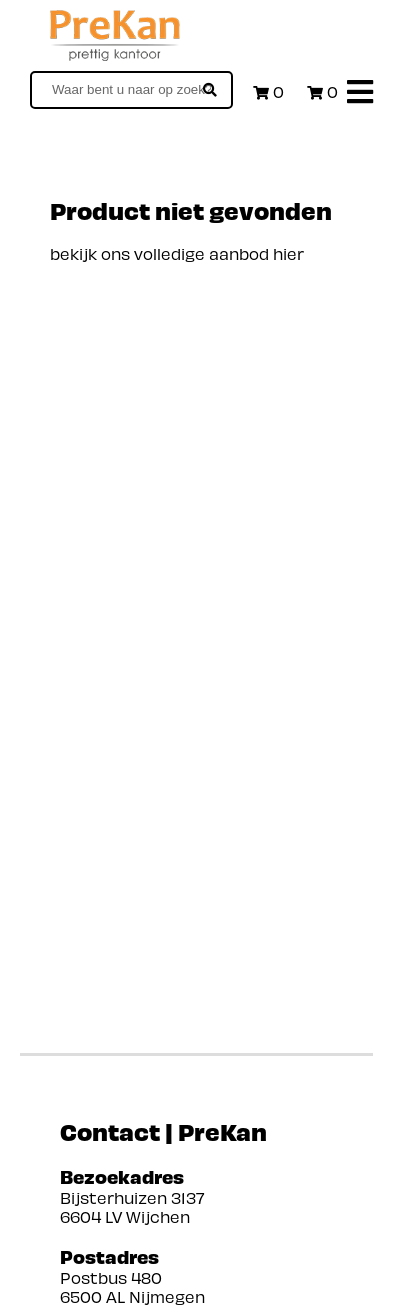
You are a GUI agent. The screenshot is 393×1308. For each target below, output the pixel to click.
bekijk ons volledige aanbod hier (177, 253)
